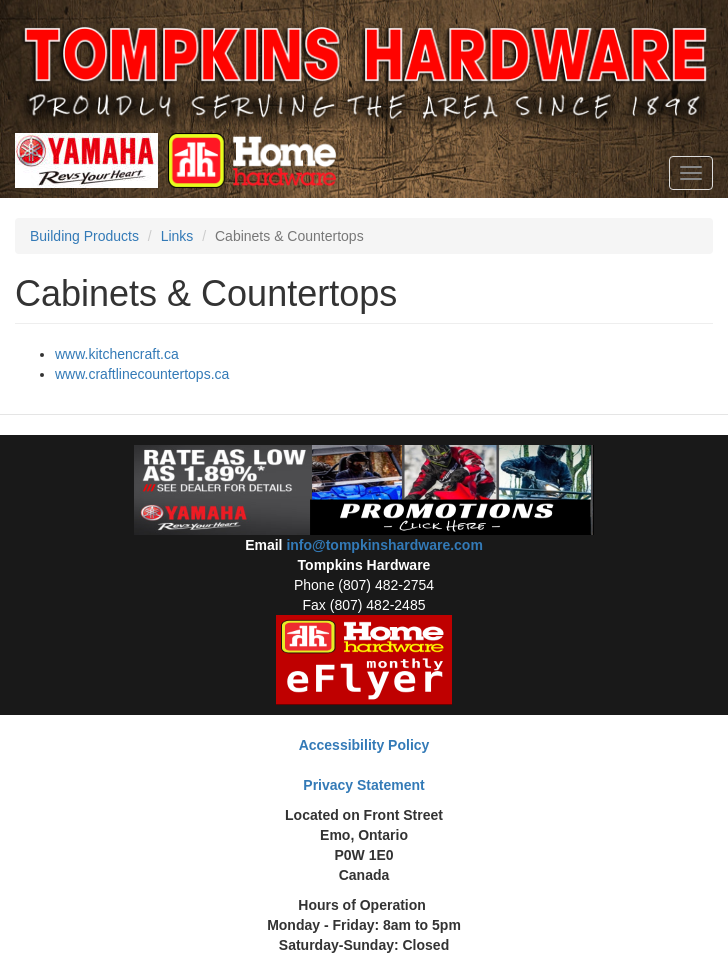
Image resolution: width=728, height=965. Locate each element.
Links (177, 236)
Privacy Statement (363, 785)
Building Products (84, 236)
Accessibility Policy (364, 745)
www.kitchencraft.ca (117, 354)
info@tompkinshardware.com (384, 545)
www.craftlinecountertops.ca (142, 374)
